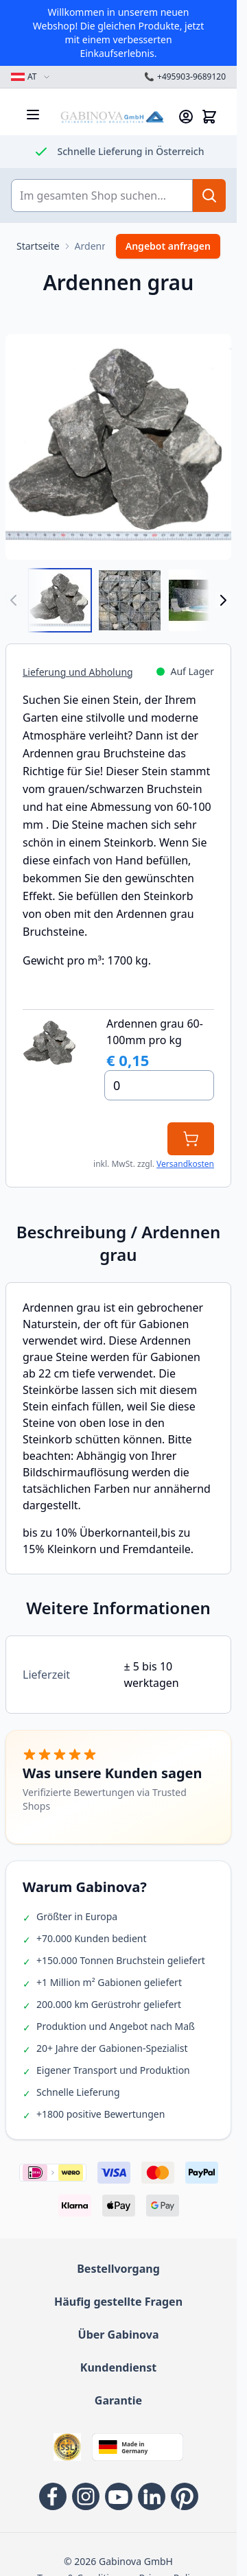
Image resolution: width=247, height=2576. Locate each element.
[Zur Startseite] (38, 246)
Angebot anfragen (168, 245)
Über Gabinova (118, 2334)
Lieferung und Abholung (78, 671)
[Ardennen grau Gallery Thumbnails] (118, 600)
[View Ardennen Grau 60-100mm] (59, 600)
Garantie (118, 2400)
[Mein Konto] (186, 117)
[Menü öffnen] (32, 114)
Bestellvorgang (118, 2268)
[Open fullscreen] (118, 447)
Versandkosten (185, 1164)
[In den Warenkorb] (190, 1138)
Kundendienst (118, 2367)
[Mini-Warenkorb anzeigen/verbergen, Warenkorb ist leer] (209, 117)
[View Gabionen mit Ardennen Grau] (199, 600)
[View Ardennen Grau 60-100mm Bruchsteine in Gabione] (129, 600)
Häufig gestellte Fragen (118, 2301)
